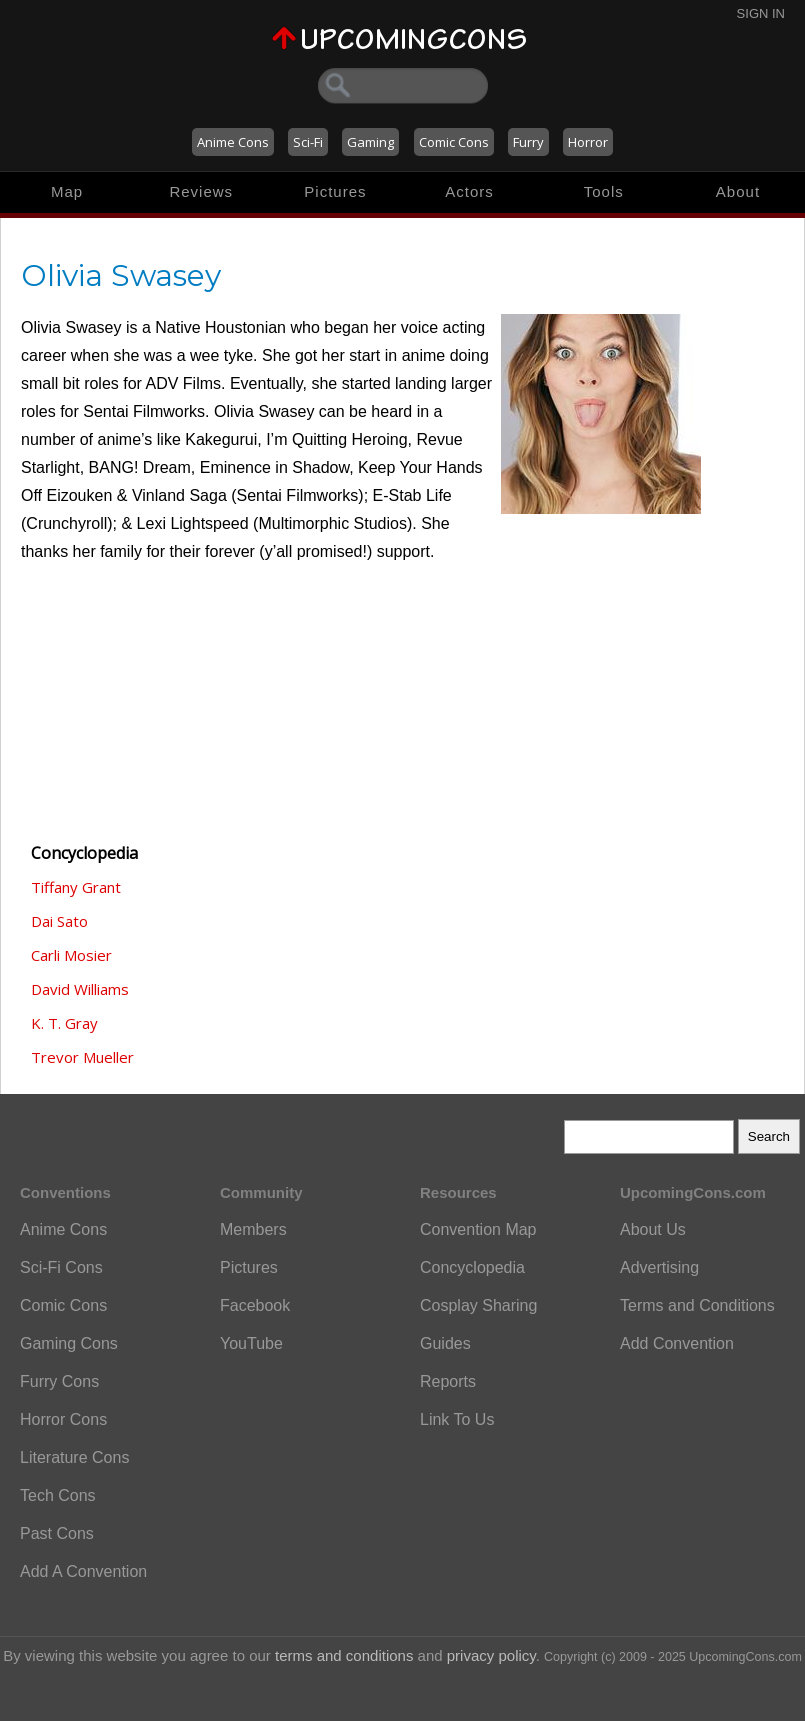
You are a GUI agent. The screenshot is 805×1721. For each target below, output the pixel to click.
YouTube (251, 1343)
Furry (528, 142)
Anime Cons (233, 142)
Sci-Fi (308, 142)
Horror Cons (63, 1419)
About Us (653, 1229)
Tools (604, 191)
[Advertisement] (121, 715)
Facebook (255, 1305)
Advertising (659, 1267)
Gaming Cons (69, 1343)
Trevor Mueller (82, 1057)
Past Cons (57, 1533)
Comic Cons (454, 142)
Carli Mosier (71, 955)
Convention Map (478, 1229)
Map (67, 191)
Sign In (761, 13)
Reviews (201, 191)
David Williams (80, 989)
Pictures (335, 191)
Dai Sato (59, 921)
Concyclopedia (472, 1267)
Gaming (370, 142)
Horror (588, 142)
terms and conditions (344, 1655)
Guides (445, 1343)
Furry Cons (59, 1381)
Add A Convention (83, 1571)
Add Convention (677, 1343)
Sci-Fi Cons (61, 1267)
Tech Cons (58, 1495)
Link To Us (457, 1419)
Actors (469, 191)
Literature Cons (74, 1457)
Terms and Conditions (697, 1305)
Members (253, 1229)
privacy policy (491, 1655)
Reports (448, 1381)
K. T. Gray (64, 1023)
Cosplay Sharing (478, 1305)
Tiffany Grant (76, 887)
